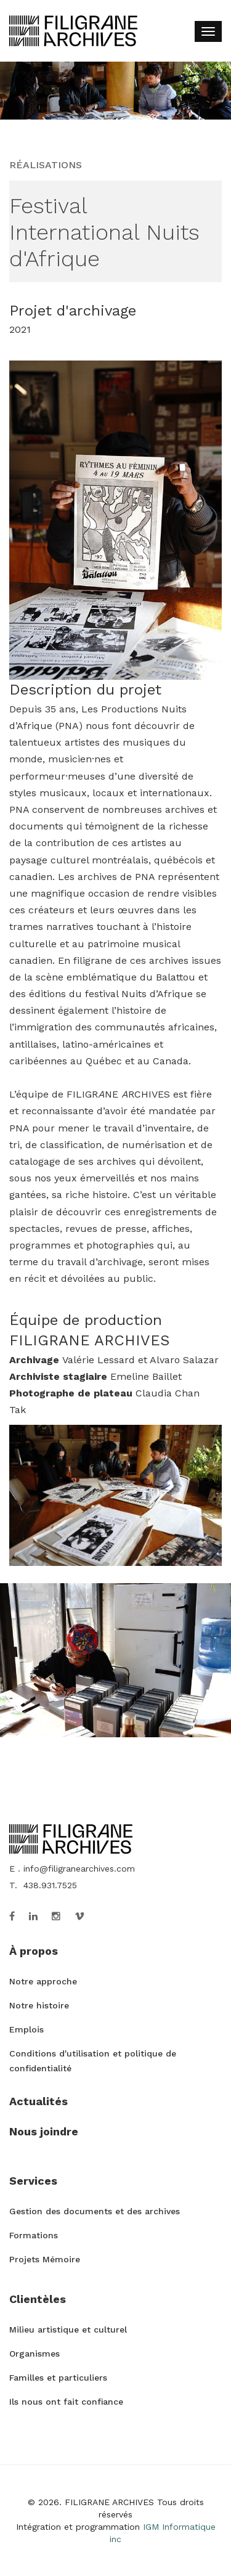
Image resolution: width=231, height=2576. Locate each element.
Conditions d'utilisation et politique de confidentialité (92, 2060)
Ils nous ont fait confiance (66, 2402)
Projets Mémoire (44, 2259)
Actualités (38, 2101)
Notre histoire (39, 2005)
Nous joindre (43, 2131)
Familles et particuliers (58, 2377)
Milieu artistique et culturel (68, 2329)
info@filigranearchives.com (79, 1868)
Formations (33, 2235)
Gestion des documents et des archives (94, 2211)
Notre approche (43, 1981)
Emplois (26, 2029)
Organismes (34, 2353)
